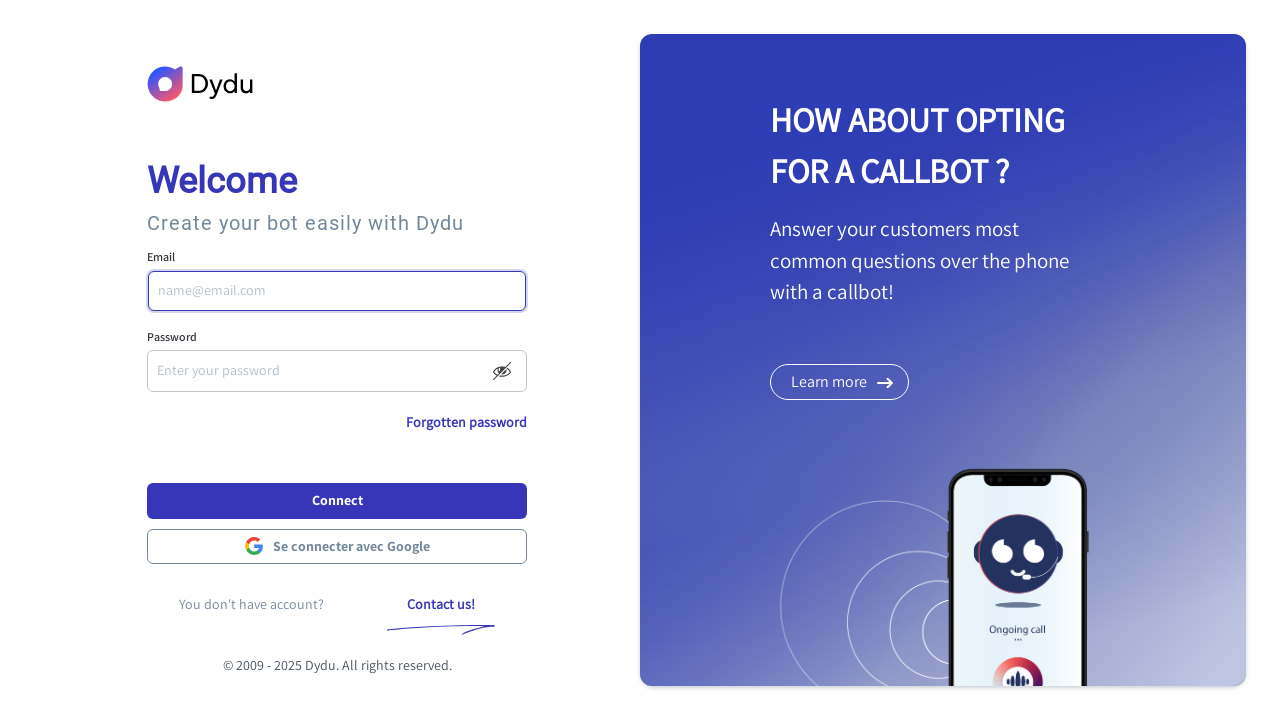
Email (161, 256)
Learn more (829, 381)
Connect (337, 500)
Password (172, 336)
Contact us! (441, 604)
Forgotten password (466, 422)
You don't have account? (251, 604)
